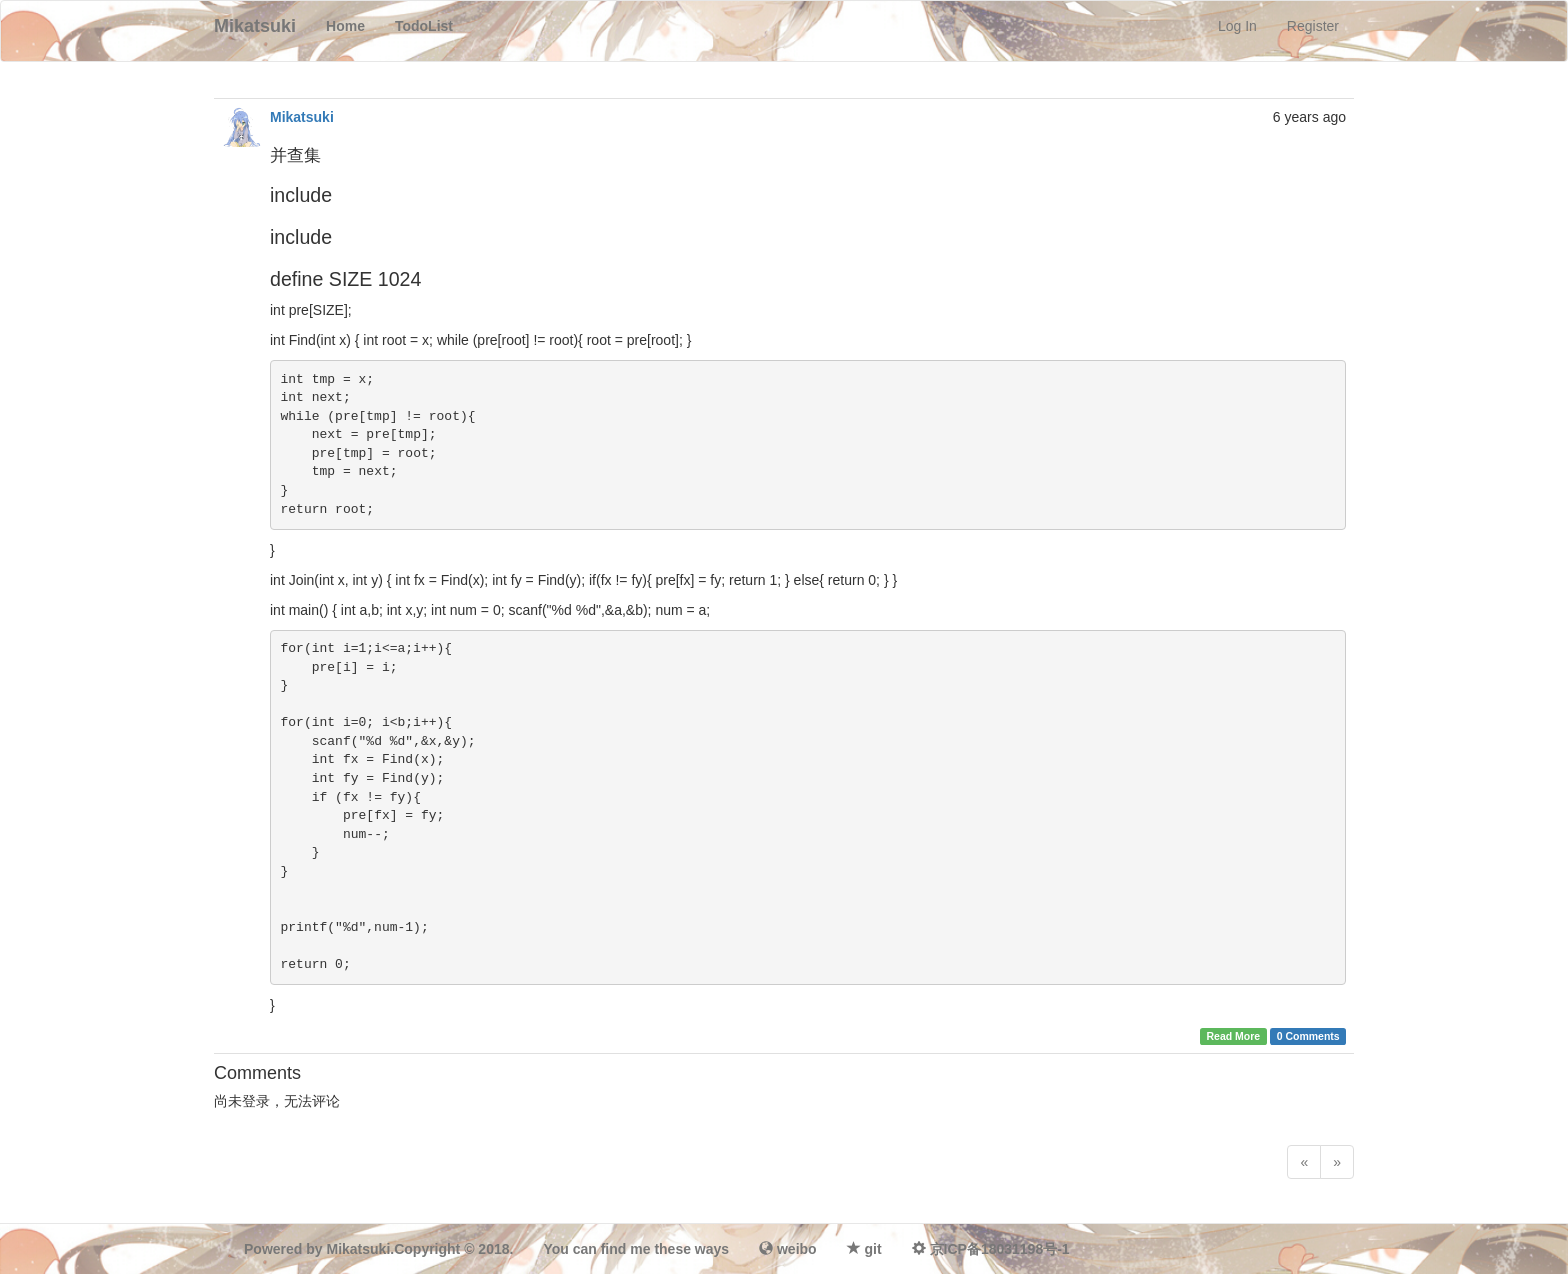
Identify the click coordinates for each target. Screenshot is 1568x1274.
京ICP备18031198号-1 (1000, 1249)
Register (1313, 26)
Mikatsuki (302, 117)
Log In (1237, 26)
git (873, 1249)
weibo (797, 1249)
